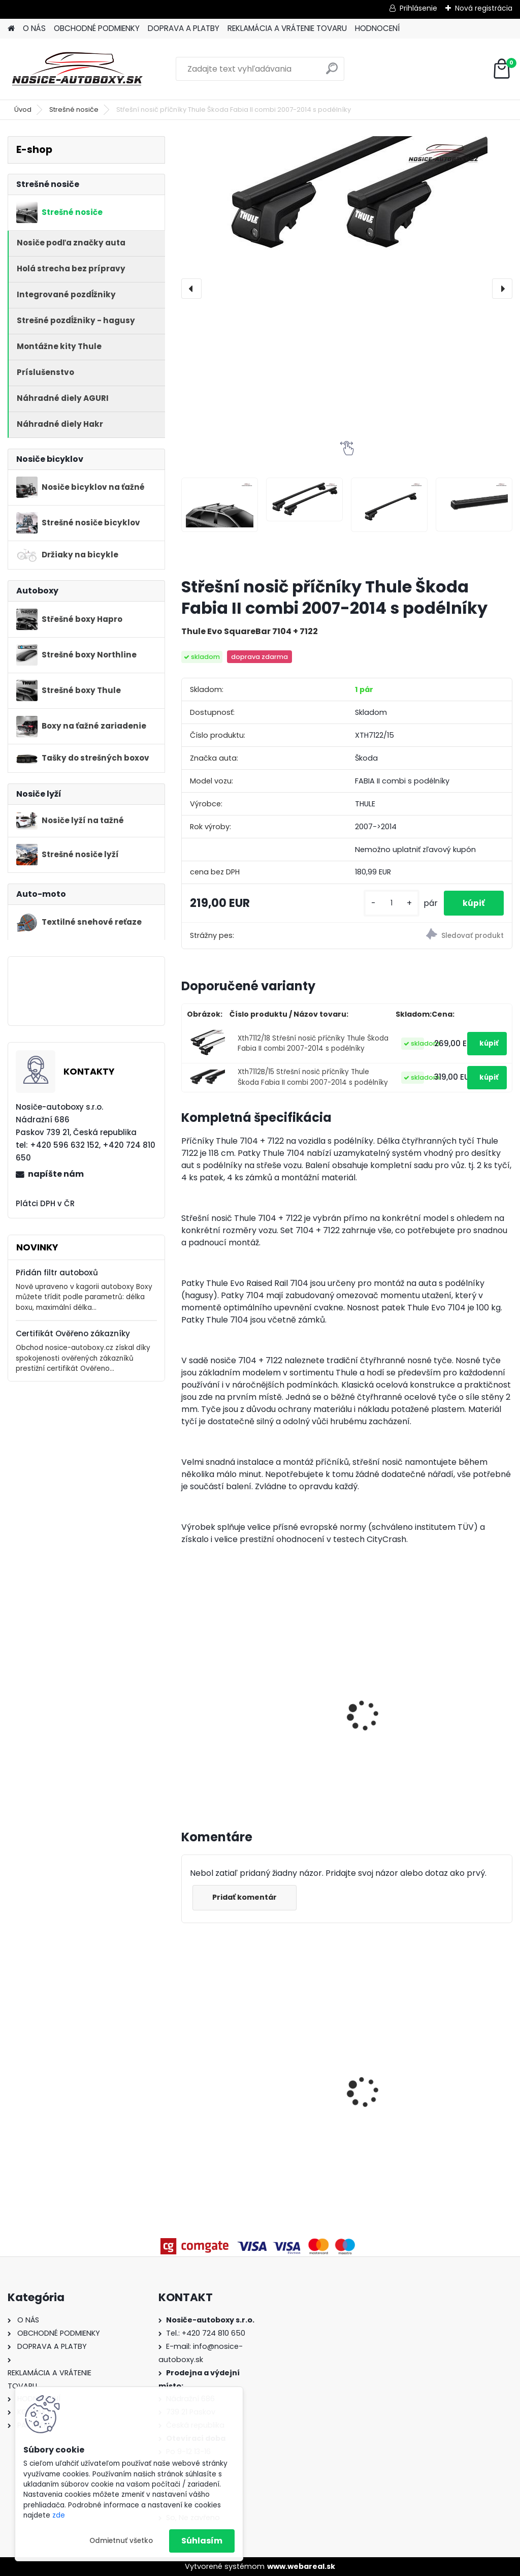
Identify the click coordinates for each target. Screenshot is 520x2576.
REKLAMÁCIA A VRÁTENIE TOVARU (287, 28)
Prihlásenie (418, 8)
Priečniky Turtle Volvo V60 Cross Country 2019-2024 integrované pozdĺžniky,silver (234, 2060)
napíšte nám (56, 1174)
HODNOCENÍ (377, 28)
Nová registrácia (483, 8)
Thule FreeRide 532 (224, 1681)
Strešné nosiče (74, 109)
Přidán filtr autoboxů (57, 1272)
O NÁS (34, 28)
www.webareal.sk (301, 2566)
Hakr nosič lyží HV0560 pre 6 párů (459, 1707)
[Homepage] (11, 29)
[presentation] (191, 288)
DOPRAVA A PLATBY (183, 28)
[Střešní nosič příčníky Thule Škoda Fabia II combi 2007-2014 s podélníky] (346, 201)
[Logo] (77, 69)
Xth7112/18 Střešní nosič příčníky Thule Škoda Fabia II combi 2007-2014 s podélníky (313, 1043)
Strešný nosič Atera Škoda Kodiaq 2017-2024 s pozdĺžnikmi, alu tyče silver (347, 2083)
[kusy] (388, 903)
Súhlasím (201, 2541)
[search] (332, 72)
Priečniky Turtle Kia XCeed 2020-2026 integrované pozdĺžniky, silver (451, 2060)
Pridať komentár (245, 1897)
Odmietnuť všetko (121, 2541)
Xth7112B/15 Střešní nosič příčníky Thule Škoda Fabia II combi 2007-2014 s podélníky (313, 1077)
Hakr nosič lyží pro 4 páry (341, 1673)
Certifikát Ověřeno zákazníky (73, 1333)
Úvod (22, 109)
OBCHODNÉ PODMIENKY (97, 28)
